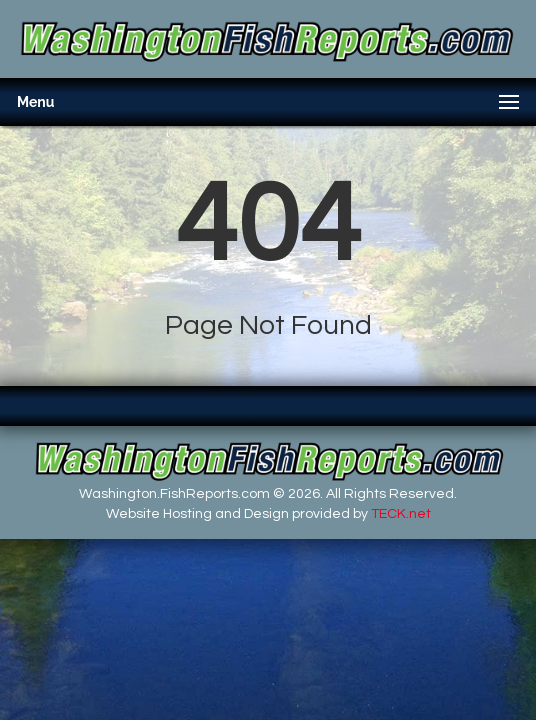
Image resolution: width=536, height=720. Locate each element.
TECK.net (401, 514)
